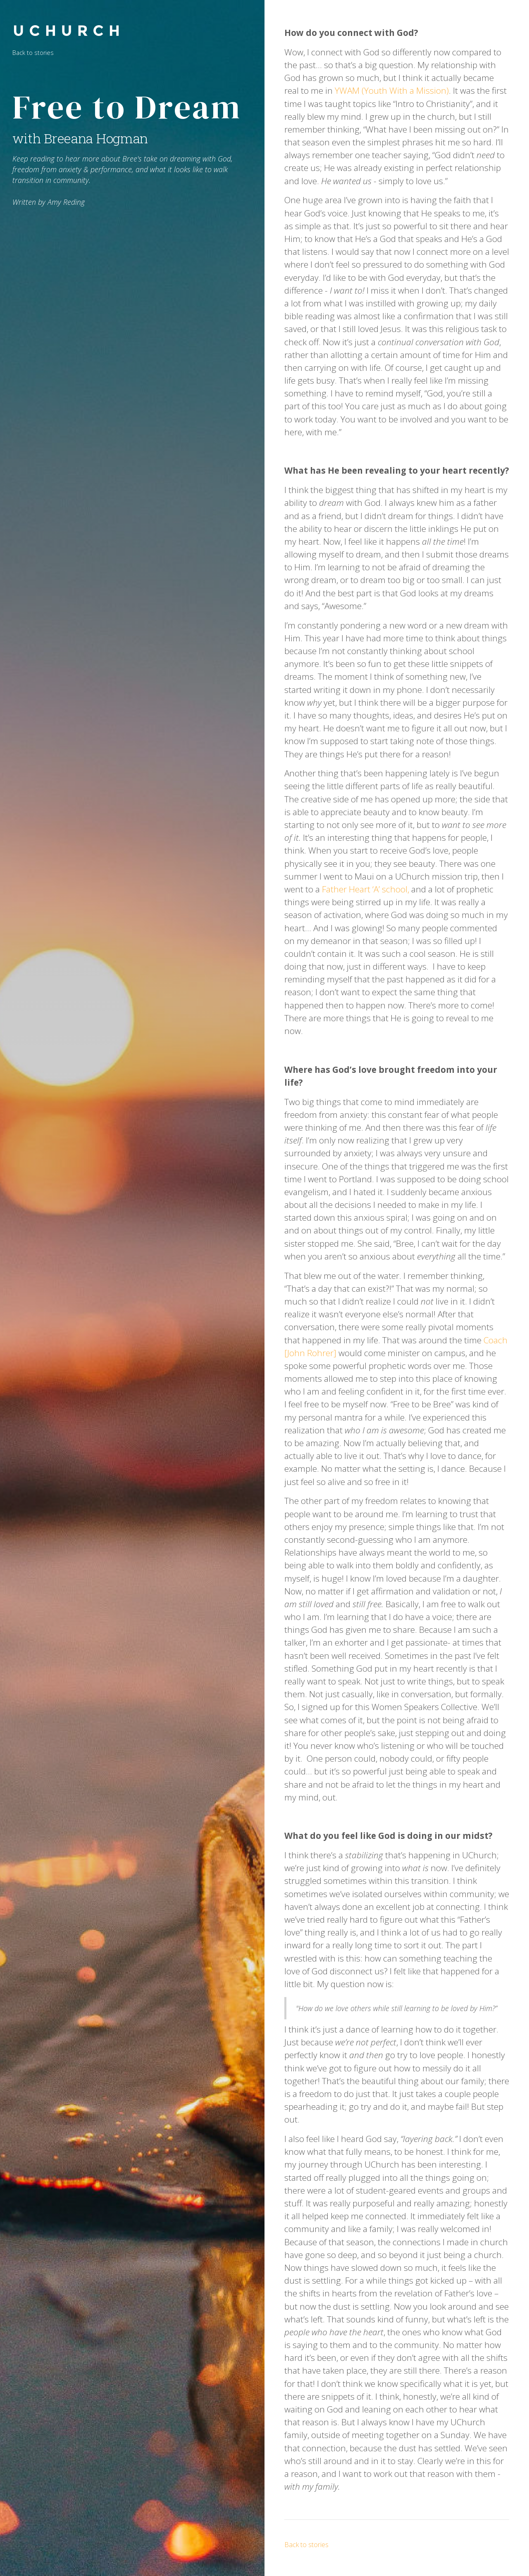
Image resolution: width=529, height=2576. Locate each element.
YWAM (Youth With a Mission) (392, 90)
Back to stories (33, 53)
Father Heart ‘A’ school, (365, 889)
